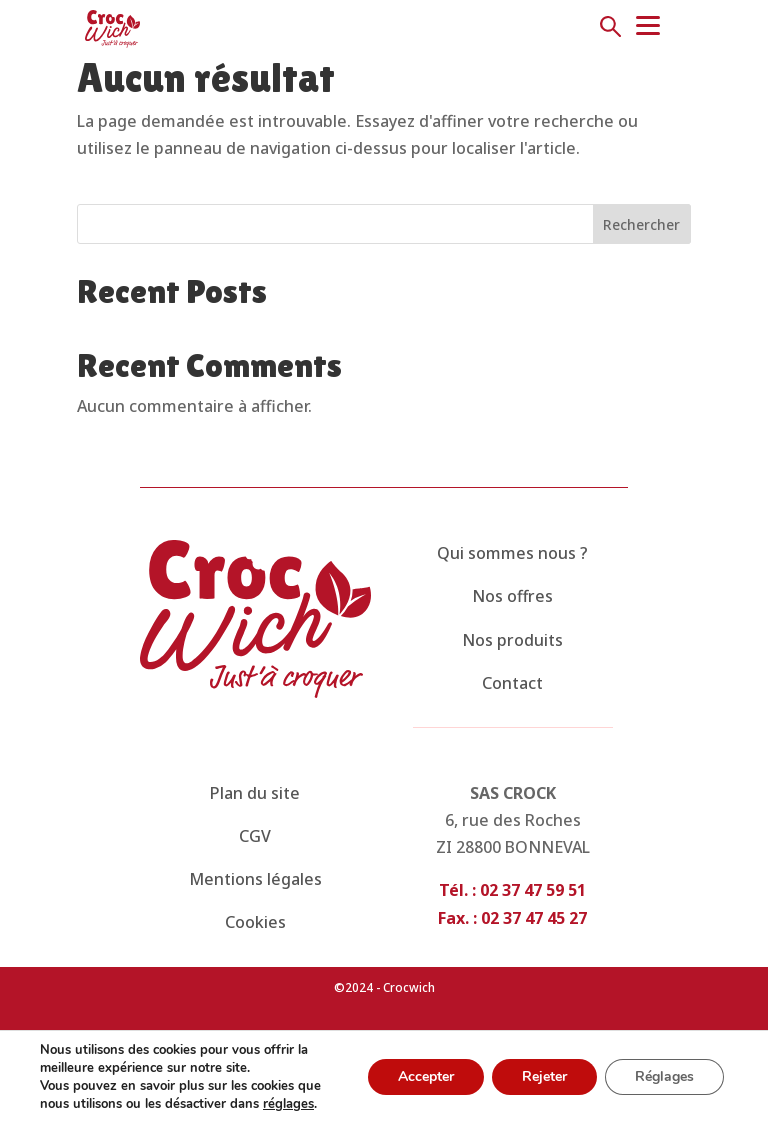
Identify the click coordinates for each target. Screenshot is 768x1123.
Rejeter (544, 1076)
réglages (288, 1104)
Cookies (255, 922)
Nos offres (512, 596)
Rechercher (641, 224)
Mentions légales (255, 879)
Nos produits (512, 640)
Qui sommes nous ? (512, 553)
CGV (255, 836)
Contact (512, 683)
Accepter (426, 1076)
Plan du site (255, 793)
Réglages (664, 1076)
